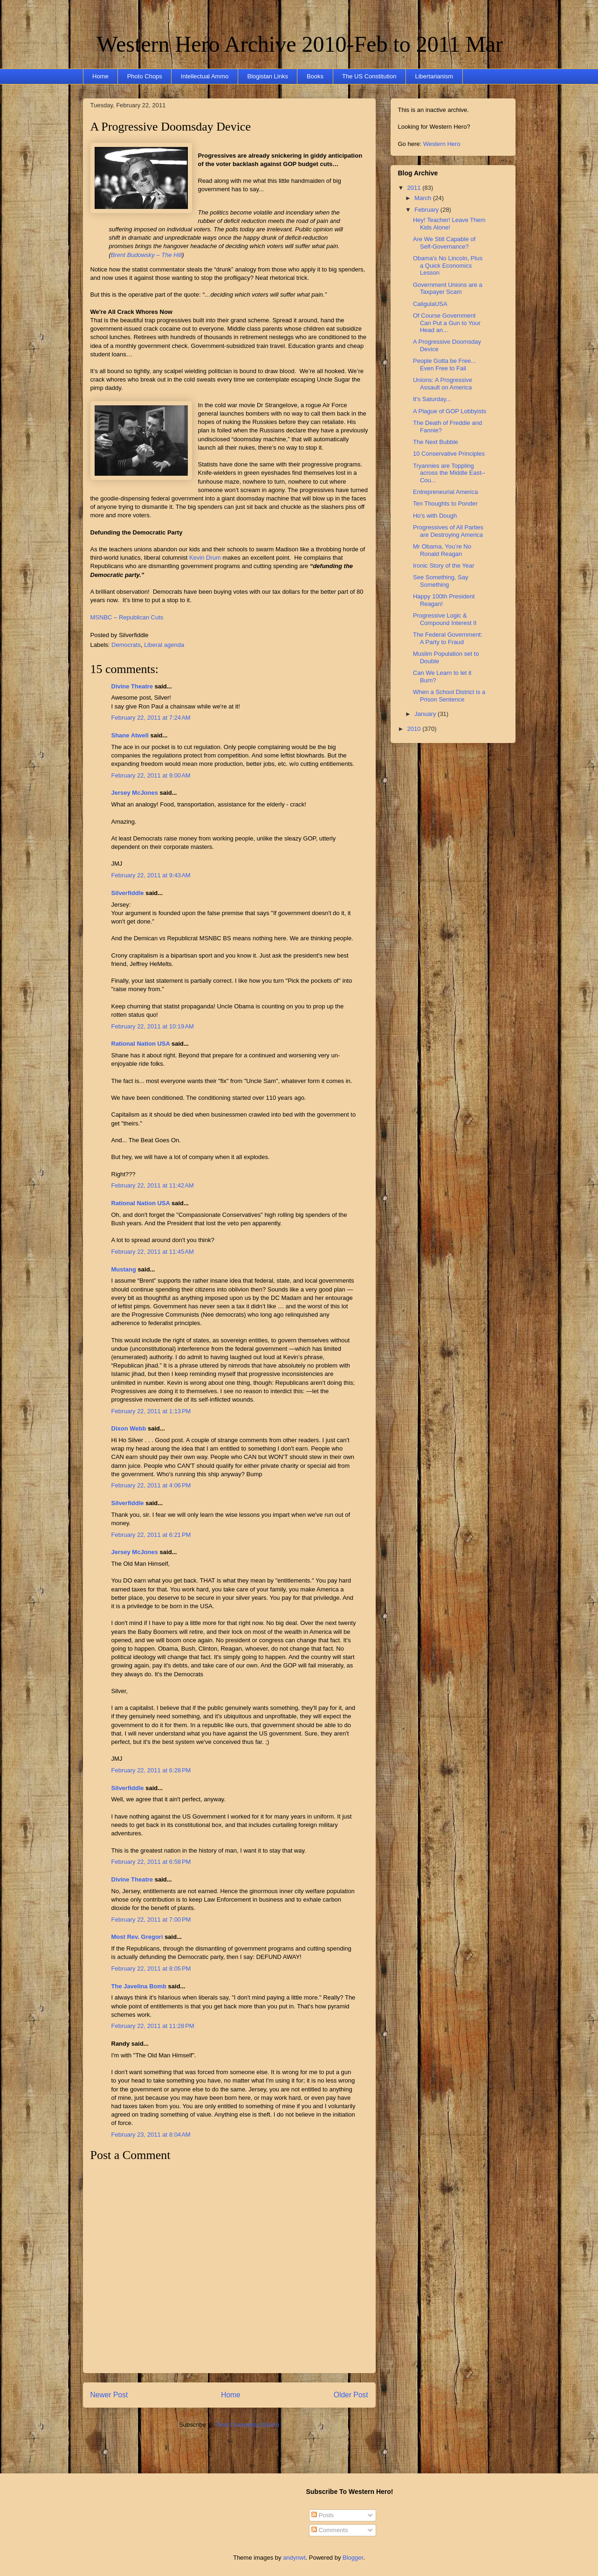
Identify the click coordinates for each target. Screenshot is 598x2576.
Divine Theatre (132, 686)
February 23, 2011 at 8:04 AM (151, 2134)
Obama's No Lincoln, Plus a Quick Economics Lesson (447, 265)
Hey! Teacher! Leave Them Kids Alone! (449, 223)
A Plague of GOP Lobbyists (449, 411)
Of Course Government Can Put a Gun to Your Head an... (447, 322)
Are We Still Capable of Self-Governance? (444, 243)
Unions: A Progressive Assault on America (442, 383)
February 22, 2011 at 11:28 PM (152, 2025)
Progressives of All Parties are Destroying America (448, 531)
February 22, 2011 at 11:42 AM (152, 1185)
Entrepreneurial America (445, 491)
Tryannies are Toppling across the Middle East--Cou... (449, 473)
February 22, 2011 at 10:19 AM (152, 1026)
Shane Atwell (130, 735)
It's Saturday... (432, 399)
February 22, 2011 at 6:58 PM (151, 1861)
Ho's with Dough (435, 515)
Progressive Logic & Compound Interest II (444, 619)
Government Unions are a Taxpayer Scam (447, 288)
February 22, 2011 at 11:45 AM (152, 1251)
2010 (415, 728)
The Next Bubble (435, 441)
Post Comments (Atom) (247, 2424)
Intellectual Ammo (205, 76)
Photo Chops (144, 76)
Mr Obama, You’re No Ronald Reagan (442, 550)
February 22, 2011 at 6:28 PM (151, 1770)
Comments (329, 2530)
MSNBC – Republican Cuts (127, 617)
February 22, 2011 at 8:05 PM (151, 1968)
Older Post (351, 2395)
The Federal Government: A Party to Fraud (447, 638)
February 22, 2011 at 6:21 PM (151, 1534)
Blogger (353, 2557)
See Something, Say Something (440, 581)
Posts (322, 2515)
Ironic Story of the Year (443, 565)
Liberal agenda (164, 644)
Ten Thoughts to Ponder (445, 503)
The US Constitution (369, 76)
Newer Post (109, 2395)
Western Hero (442, 143)
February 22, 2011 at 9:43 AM (151, 875)
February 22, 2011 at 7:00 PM (151, 1919)
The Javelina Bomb (138, 1986)
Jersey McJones (134, 792)
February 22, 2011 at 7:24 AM (151, 717)
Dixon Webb (128, 1428)
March (423, 197)
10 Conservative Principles (449, 453)
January (426, 713)
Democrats (126, 644)
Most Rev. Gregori (137, 1936)
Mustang (123, 1269)
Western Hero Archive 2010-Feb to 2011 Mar (300, 44)
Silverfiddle (127, 892)
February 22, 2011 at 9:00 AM (151, 775)
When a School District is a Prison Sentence (449, 695)
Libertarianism (434, 76)
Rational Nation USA (140, 1043)
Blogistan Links (267, 76)
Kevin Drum (205, 557)
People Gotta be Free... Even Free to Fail (444, 364)
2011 (415, 187)
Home (100, 76)
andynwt (294, 2557)
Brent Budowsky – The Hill (146, 254)
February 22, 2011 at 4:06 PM (151, 1485)
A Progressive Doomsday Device (170, 126)
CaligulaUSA (430, 303)
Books (315, 76)
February (427, 209)
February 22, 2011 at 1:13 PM (151, 1411)
